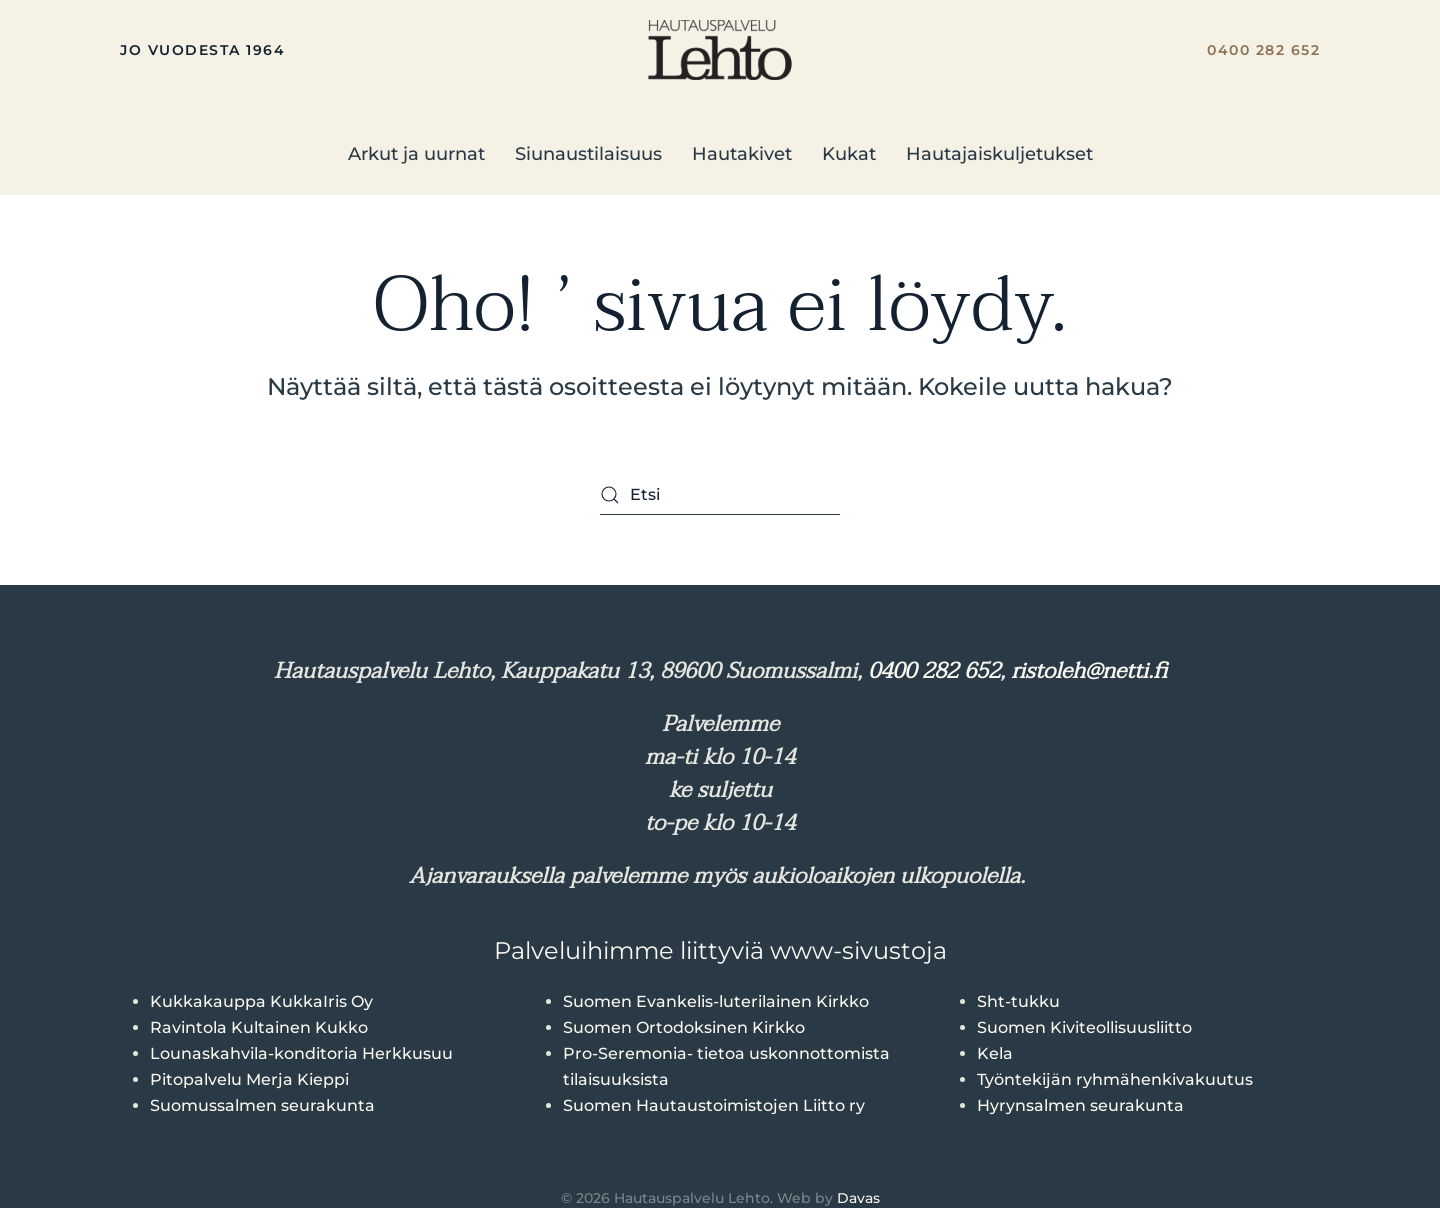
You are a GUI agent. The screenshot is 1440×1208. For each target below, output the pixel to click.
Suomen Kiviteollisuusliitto (1084, 1027)
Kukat (849, 154)
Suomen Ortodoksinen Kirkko (684, 1027)
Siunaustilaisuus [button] (588, 154)
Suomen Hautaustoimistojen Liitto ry (714, 1105)
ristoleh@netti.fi (1089, 671)
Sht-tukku (1018, 1001)
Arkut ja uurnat (416, 154)
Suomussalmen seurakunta (262, 1105)
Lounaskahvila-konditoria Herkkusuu (301, 1053)
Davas (858, 1198)
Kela (995, 1053)
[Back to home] (720, 50)
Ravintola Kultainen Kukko (259, 1027)
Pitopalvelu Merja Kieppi (249, 1079)
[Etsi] (720, 495)
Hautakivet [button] (742, 154)
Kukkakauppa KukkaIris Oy (261, 1001)
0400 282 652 (1263, 50)
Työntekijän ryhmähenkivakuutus (1115, 1079)
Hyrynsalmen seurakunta (1080, 1105)
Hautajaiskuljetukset (999, 154)
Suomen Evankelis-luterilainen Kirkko (716, 1001)
